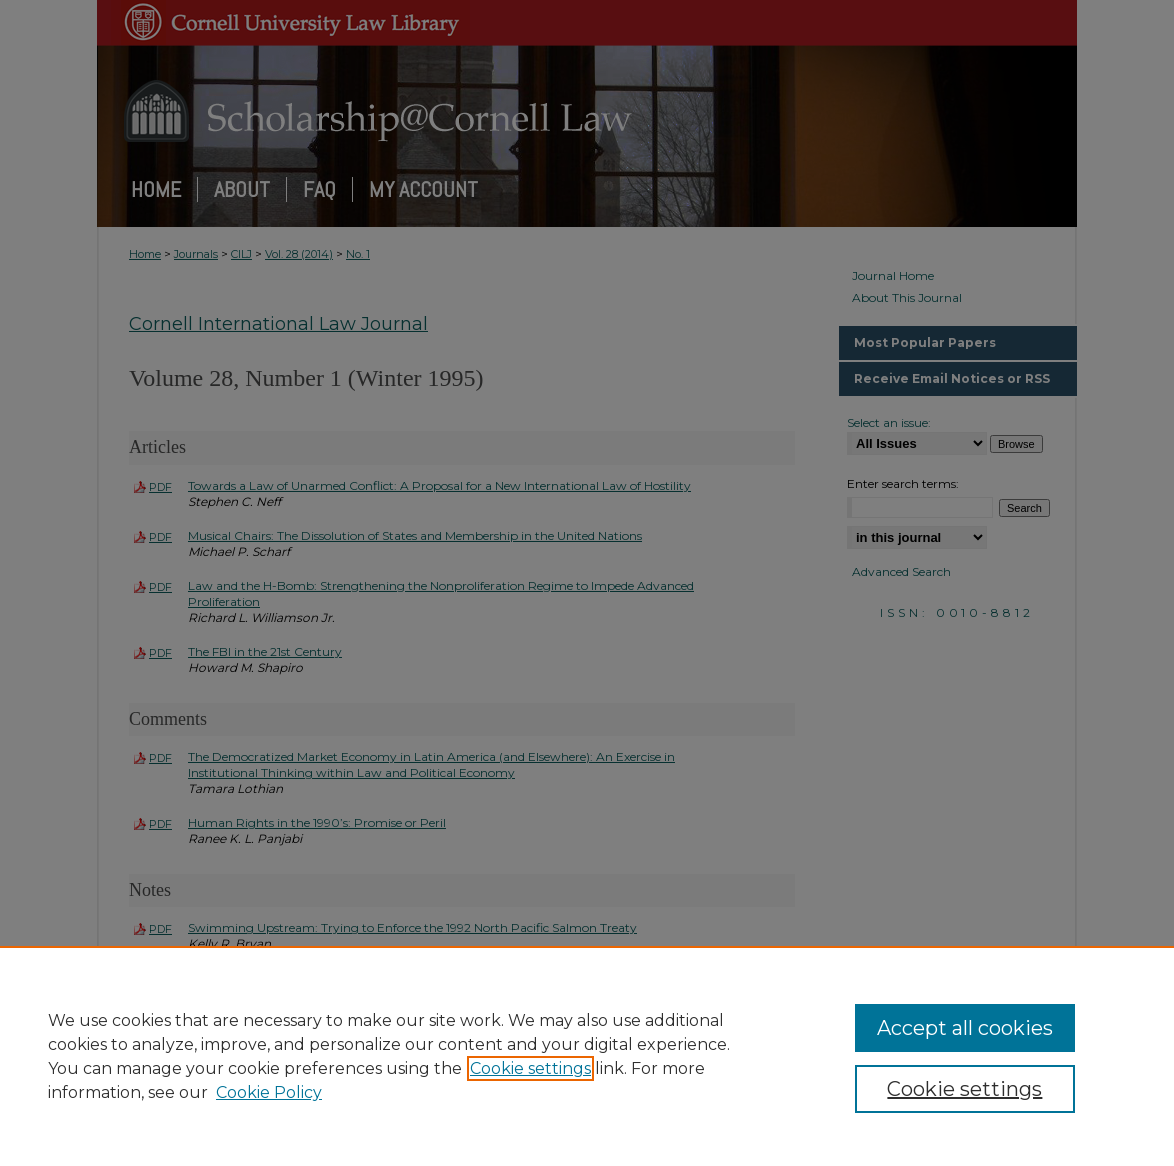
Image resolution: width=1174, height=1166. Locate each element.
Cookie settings (530, 1068)
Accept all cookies (965, 1028)
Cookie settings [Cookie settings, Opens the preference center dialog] (964, 1089)
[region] (587, 1056)
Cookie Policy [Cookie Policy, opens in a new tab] (269, 1092)
